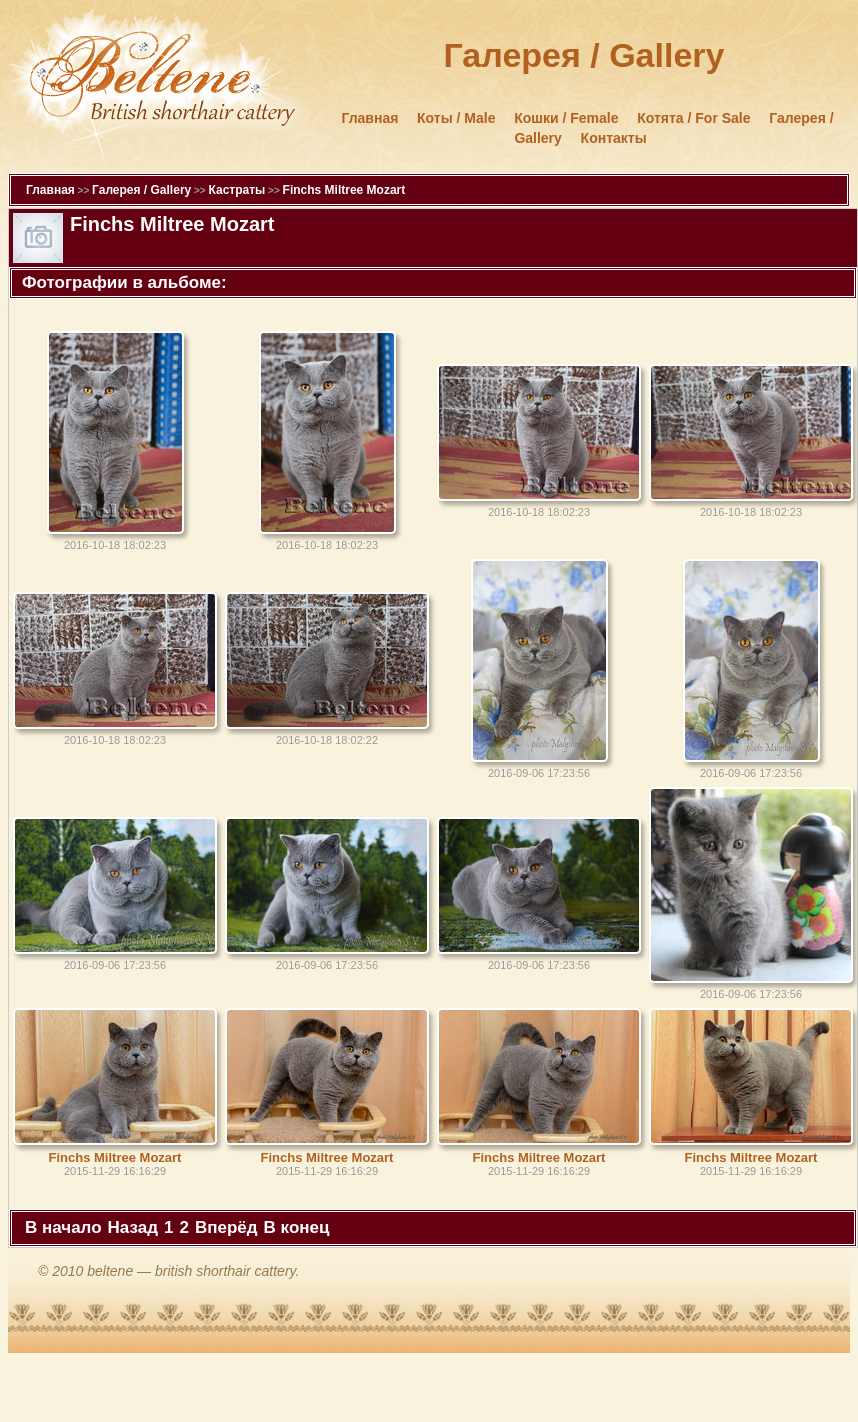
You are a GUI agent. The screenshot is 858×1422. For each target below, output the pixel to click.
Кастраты (236, 190)
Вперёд (226, 1227)
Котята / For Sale (693, 118)
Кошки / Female (566, 118)
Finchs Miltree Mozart (344, 190)
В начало (63, 1227)
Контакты (614, 138)
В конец (297, 1227)
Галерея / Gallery (141, 190)
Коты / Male (456, 118)
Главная (369, 118)
